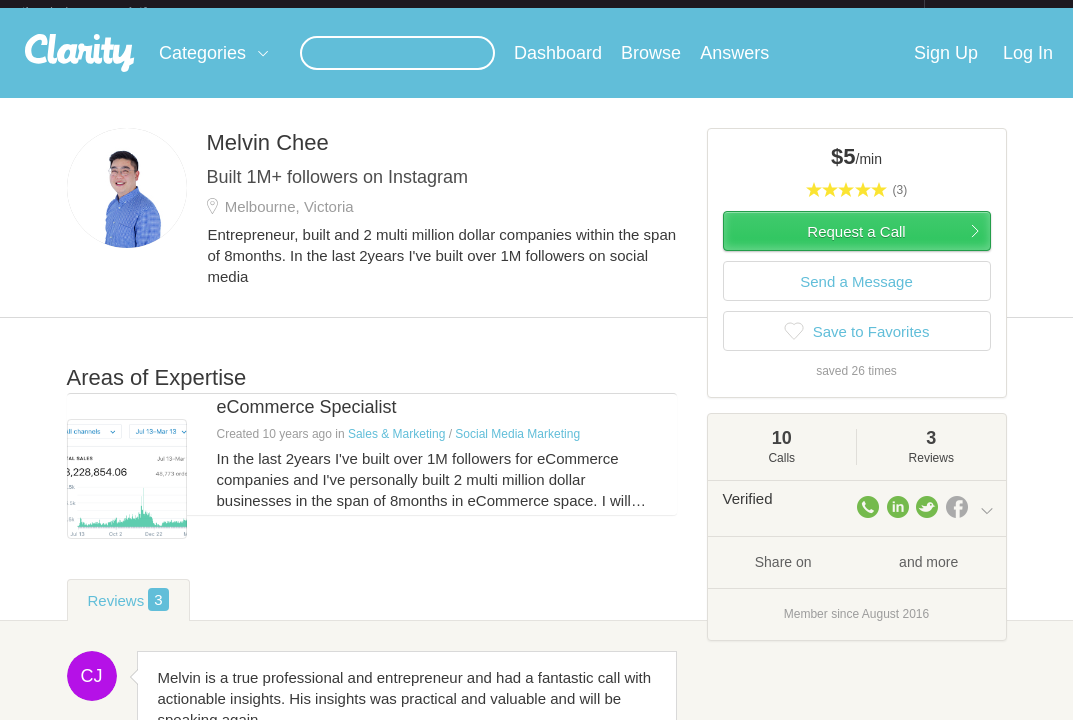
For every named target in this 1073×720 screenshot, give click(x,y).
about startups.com (995, 13)
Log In (1028, 69)
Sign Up (946, 69)
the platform (105, 11)
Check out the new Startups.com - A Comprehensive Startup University (707, 13)
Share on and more (857, 577)
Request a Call (856, 247)
